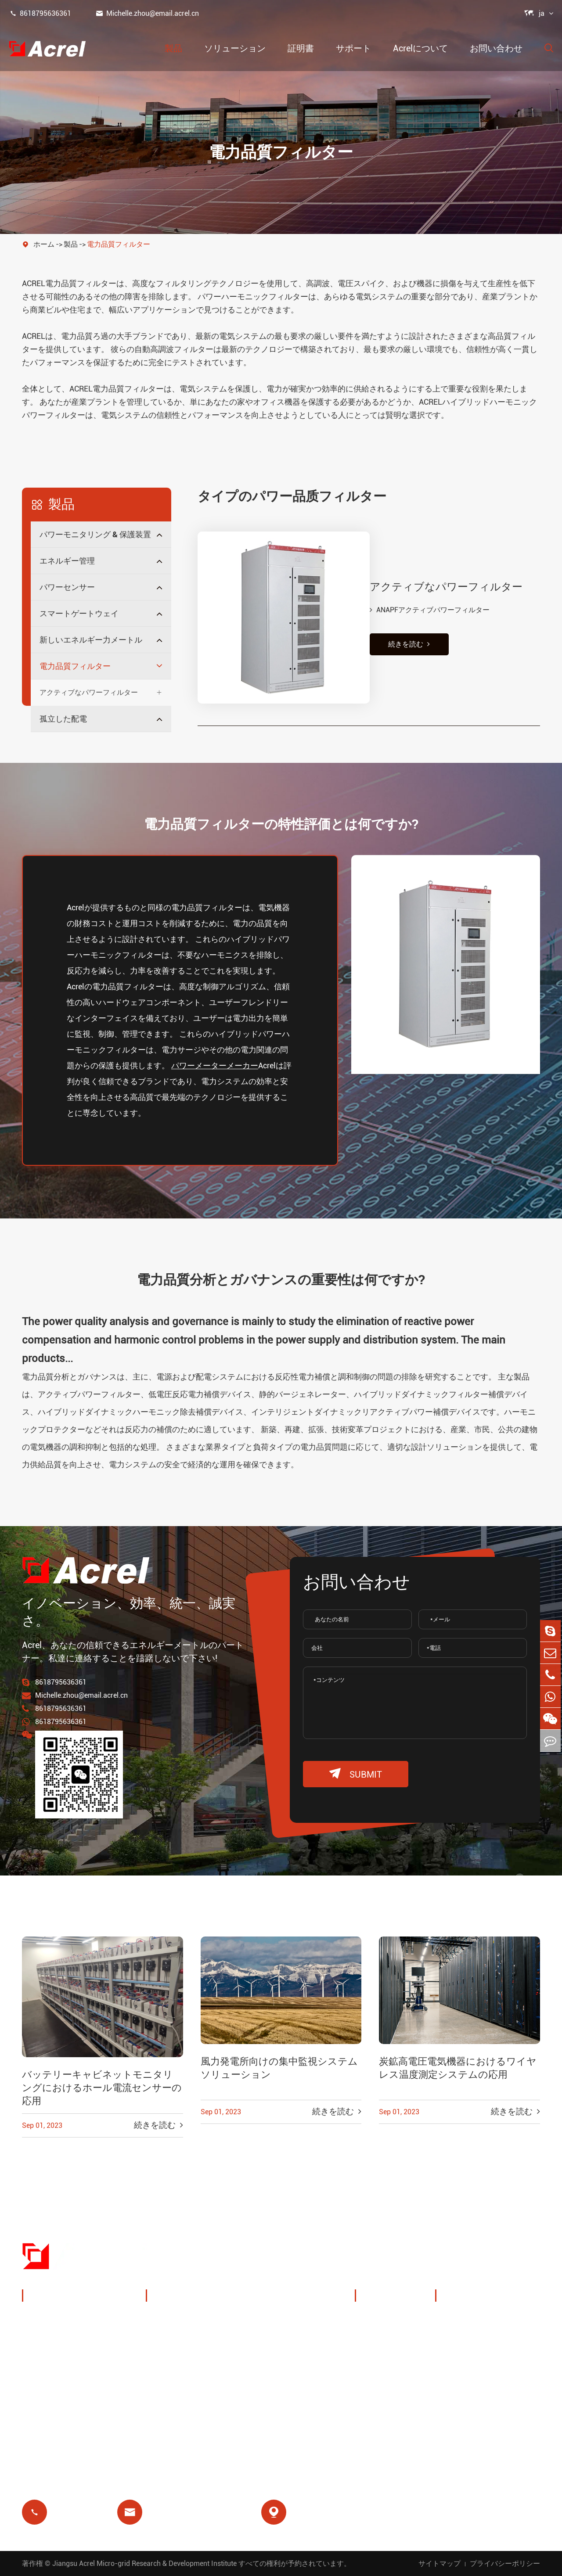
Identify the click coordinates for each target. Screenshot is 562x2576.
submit (355, 1774)
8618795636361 (40, 13)
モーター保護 (285, 2385)
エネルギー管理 (67, 560)
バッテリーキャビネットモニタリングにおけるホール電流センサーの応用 (102, 2087)
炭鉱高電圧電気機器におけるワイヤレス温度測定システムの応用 (458, 2068)
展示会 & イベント (397, 2340)
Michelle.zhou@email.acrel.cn (147, 13)
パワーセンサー (67, 587)
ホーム (43, 244)
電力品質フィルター (118, 244)
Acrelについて (420, 48)
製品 (173, 48)
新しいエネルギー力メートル (91, 639)
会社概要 (380, 2319)
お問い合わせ (496, 48)
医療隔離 (277, 2406)
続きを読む (400, 626)
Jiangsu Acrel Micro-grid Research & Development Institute (144, 2562)
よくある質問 (469, 2361)
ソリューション (235, 48)
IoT (267, 2352)
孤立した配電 (63, 718)
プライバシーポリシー (505, 2562)
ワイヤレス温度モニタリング (305, 2325)
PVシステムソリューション (200, 2358)
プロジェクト (388, 2382)
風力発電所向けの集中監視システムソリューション (279, 2068)
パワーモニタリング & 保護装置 (95, 534)
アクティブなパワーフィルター (89, 692)
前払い (168, 2427)
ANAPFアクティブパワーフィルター (420, 592)
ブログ (457, 2382)
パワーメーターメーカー (214, 1065)
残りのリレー (179, 2406)
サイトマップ (439, 2562)
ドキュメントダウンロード (492, 2319)
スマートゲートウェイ (79, 613)
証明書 (301, 48)
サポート (353, 48)
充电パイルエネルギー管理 (199, 2325)
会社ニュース (388, 2361)
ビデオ (457, 2340)
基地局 (168, 2385)
